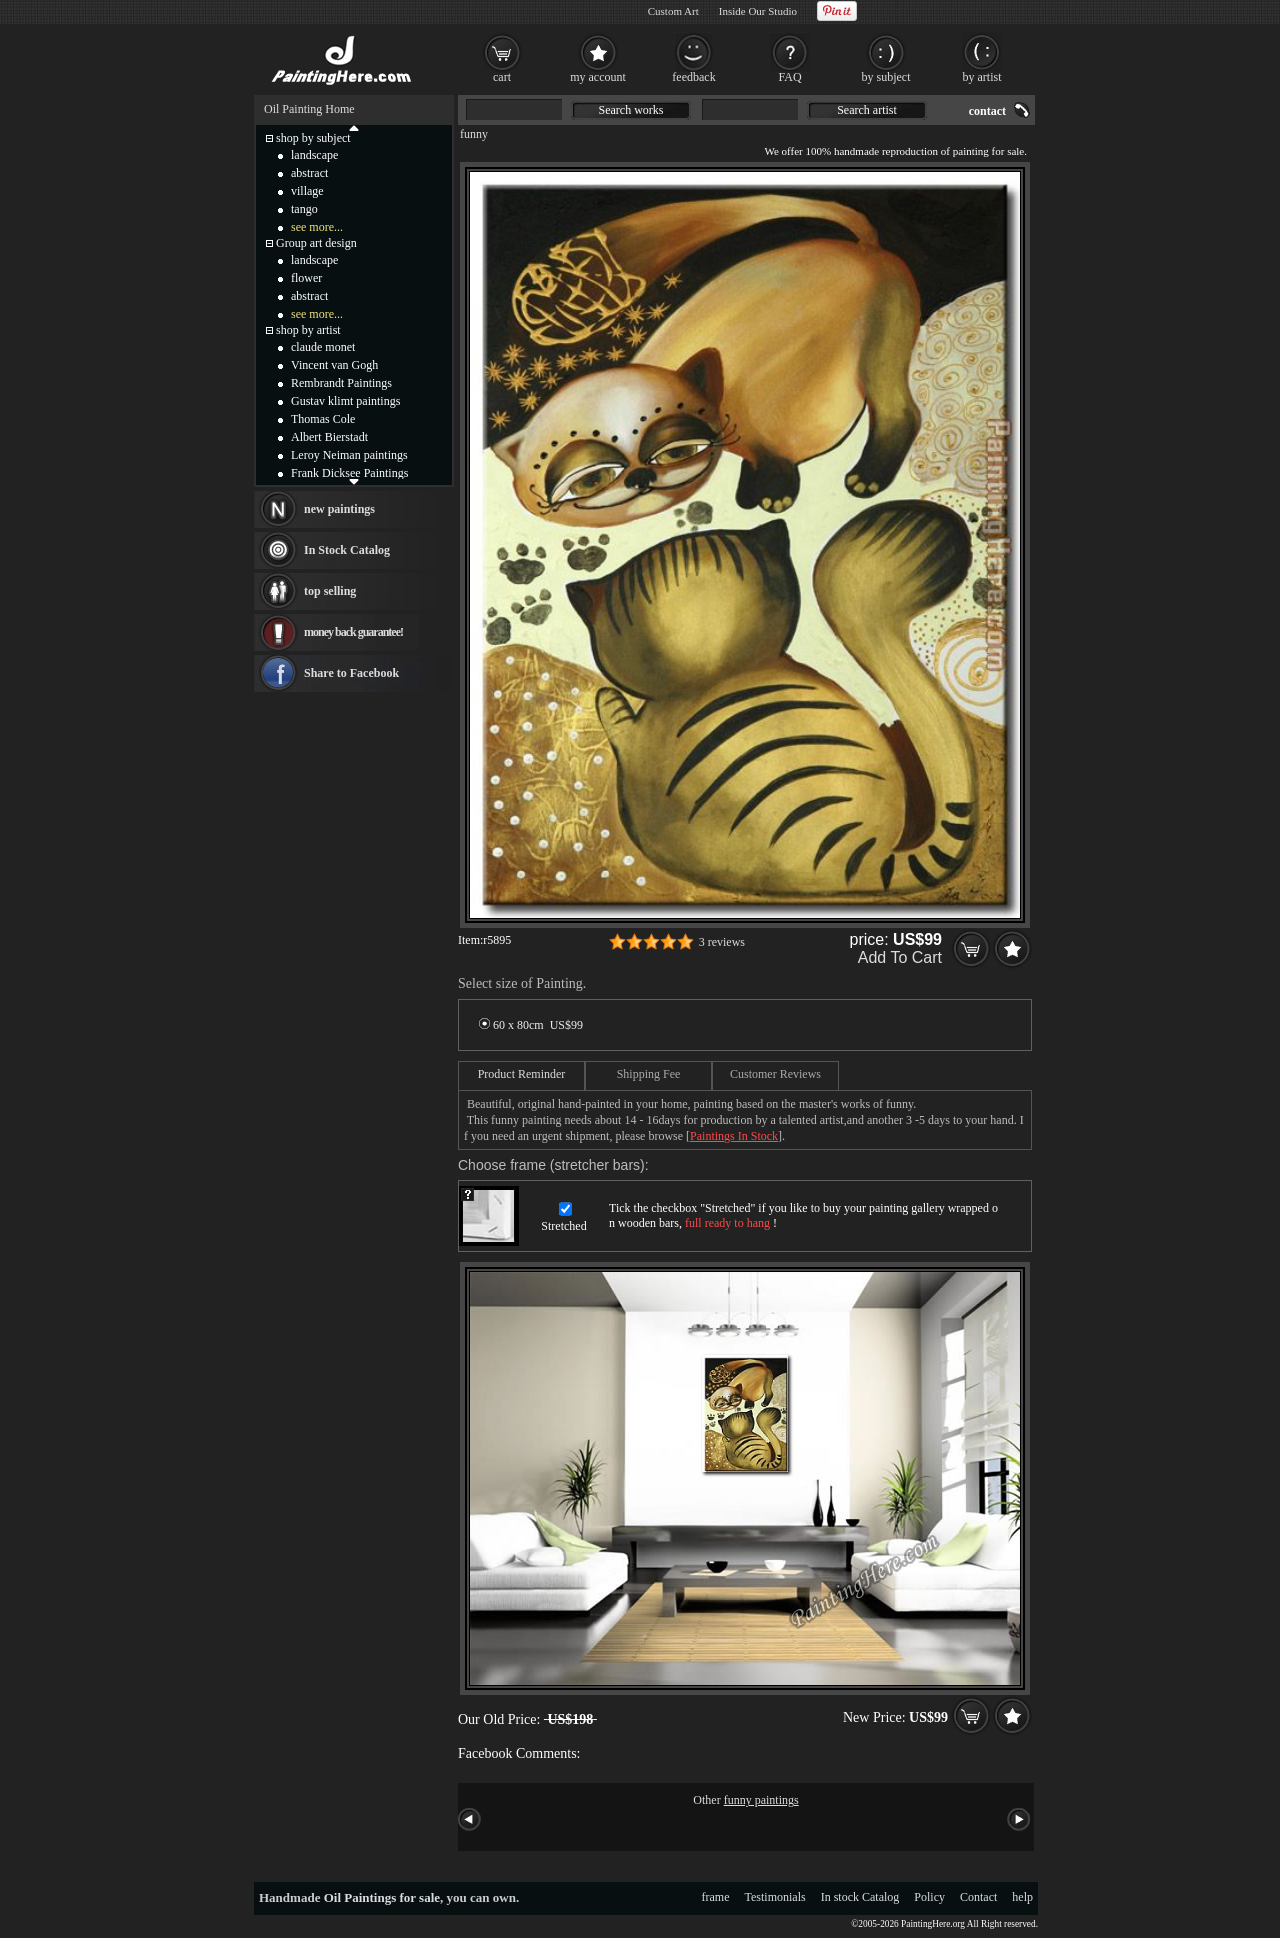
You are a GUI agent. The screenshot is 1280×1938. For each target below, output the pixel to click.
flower (306, 278)
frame (716, 1897)
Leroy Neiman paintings (349, 455)
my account (598, 77)
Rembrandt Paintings (341, 383)
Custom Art (673, 11)
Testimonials (775, 1897)
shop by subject (313, 138)
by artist (982, 77)
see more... (317, 227)
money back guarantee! (353, 632)
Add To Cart (900, 957)
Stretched (563, 1226)
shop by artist (308, 330)
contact (987, 111)
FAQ (789, 77)
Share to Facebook (351, 673)
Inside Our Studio (758, 11)
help (1022, 1897)
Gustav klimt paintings (345, 401)
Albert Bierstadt (329, 437)
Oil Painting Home (309, 109)
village (307, 191)
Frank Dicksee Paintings (349, 473)
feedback (693, 77)
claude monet (323, 347)
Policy (929, 1897)
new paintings (339, 509)
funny (474, 134)
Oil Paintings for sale (382, 1897)
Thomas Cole (323, 419)
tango (304, 209)
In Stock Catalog (347, 550)
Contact (978, 1897)
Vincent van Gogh (334, 365)
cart (502, 77)
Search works (631, 110)
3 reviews (722, 942)
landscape (314, 155)
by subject (886, 77)
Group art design (316, 243)
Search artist (867, 110)
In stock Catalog (860, 1897)
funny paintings (761, 1800)
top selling (330, 591)
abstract (309, 173)
